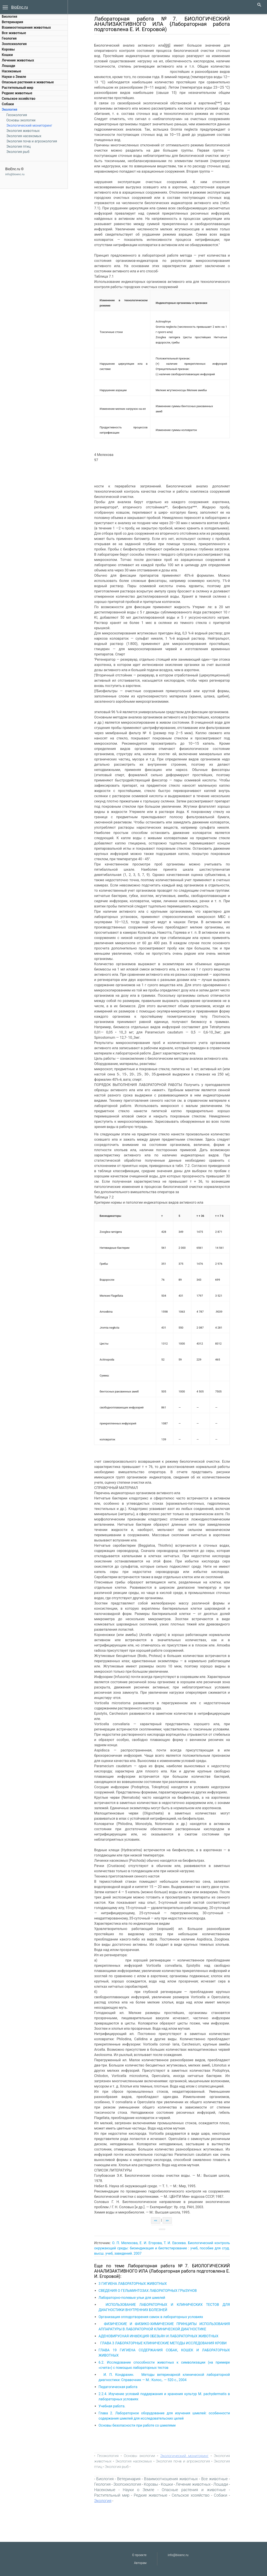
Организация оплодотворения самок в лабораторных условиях (153, 2317)
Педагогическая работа (120, 2387)
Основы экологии (20, 120)
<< (158, 2220)
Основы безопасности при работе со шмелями (139, 2425)
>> (170, 2220)
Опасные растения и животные (28, 82)
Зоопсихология (14, 44)
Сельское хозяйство (18, 98)
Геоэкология (16, 115)
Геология (9, 38)
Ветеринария (12, 22)
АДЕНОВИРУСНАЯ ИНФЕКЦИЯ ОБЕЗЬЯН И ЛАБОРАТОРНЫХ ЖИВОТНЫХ (161, 2336)
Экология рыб (18, 152)
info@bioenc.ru (15, 174)
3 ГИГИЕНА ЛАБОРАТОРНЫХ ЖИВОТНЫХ (135, 2284)
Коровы (8, 49)
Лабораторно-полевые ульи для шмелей (134, 2298)
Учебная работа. (114, 2406)
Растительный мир (17, 88)
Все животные (14, 33)
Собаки (8, 104)
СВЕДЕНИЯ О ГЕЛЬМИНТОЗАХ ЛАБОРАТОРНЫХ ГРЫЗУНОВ (150, 2291)
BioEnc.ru (19, 7)
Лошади (8, 66)
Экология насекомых (23, 136)
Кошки (7, 55)
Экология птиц (18, 146)
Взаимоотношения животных (26, 27)
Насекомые (11, 71)
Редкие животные (17, 93)
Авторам (140, 2563)
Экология (9, 109)
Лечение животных (18, 60)
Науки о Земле (14, 77)
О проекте (139, 2555)
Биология (9, 16)
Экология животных (23, 131)
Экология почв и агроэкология (31, 141)
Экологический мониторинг (29, 125)
